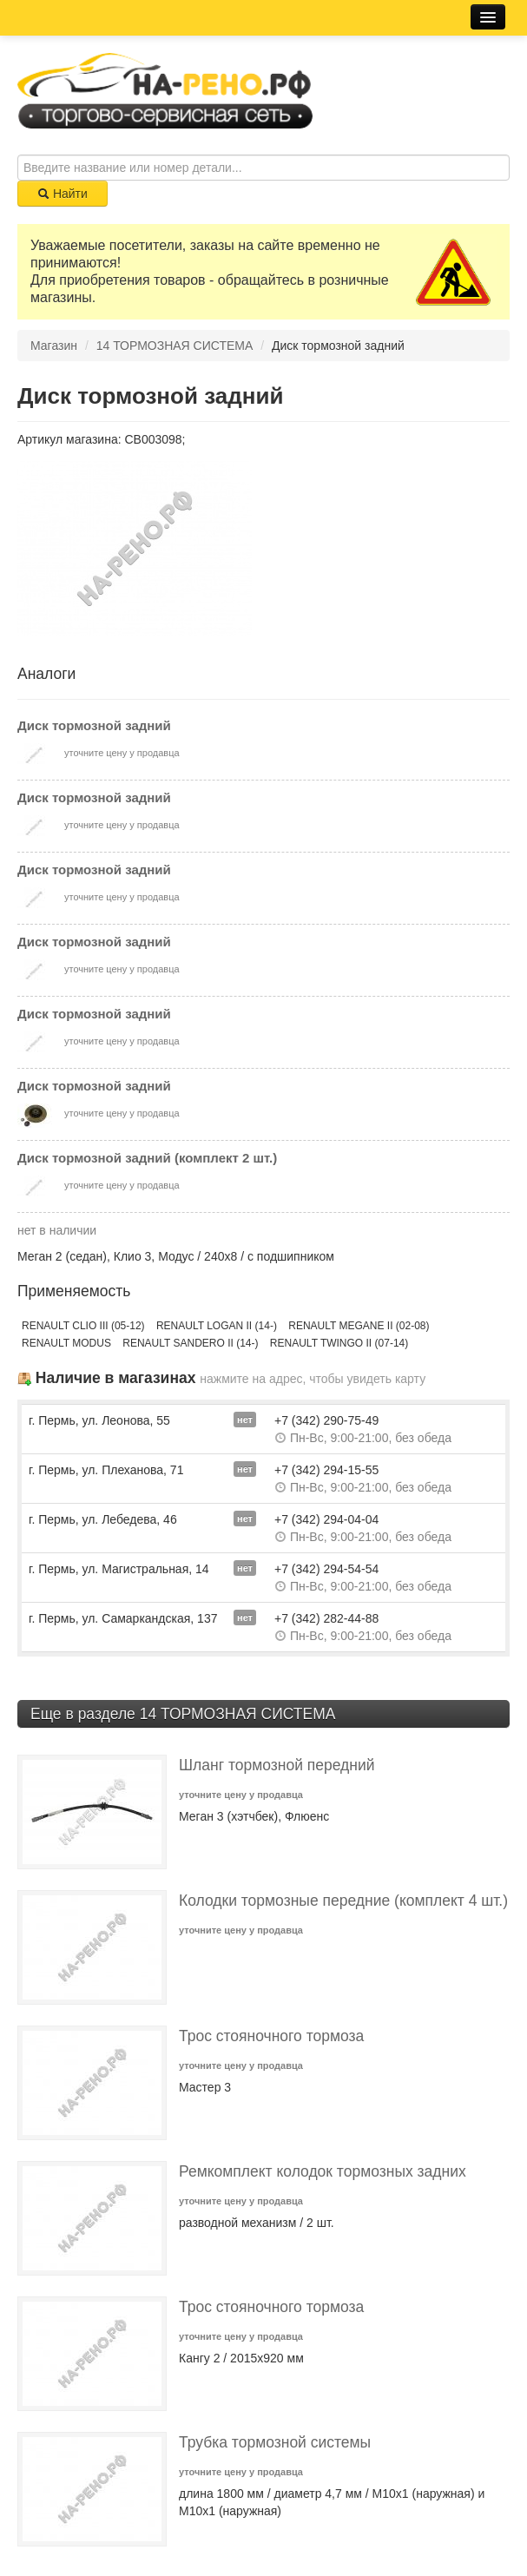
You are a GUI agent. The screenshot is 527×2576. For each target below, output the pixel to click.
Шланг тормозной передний (277, 1765)
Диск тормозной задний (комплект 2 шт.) (147, 1157)
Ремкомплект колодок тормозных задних (322, 2171)
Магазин (53, 345)
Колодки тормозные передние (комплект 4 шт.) (343, 1900)
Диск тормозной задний (94, 725)
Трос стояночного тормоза (271, 2036)
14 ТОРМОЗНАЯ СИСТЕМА (175, 345)
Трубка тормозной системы (275, 2442)
